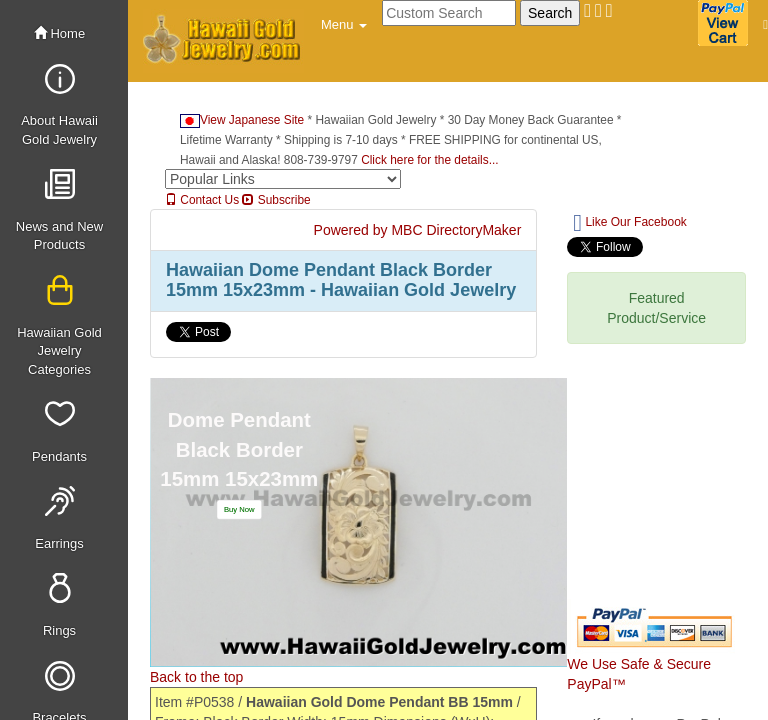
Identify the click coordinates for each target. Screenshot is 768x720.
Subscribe (276, 200)
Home (59, 33)
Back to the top (196, 677)
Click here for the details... (429, 160)
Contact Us (202, 200)
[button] (344, 25)
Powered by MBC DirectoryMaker (418, 230)
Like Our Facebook (629, 223)
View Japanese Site (242, 120)
